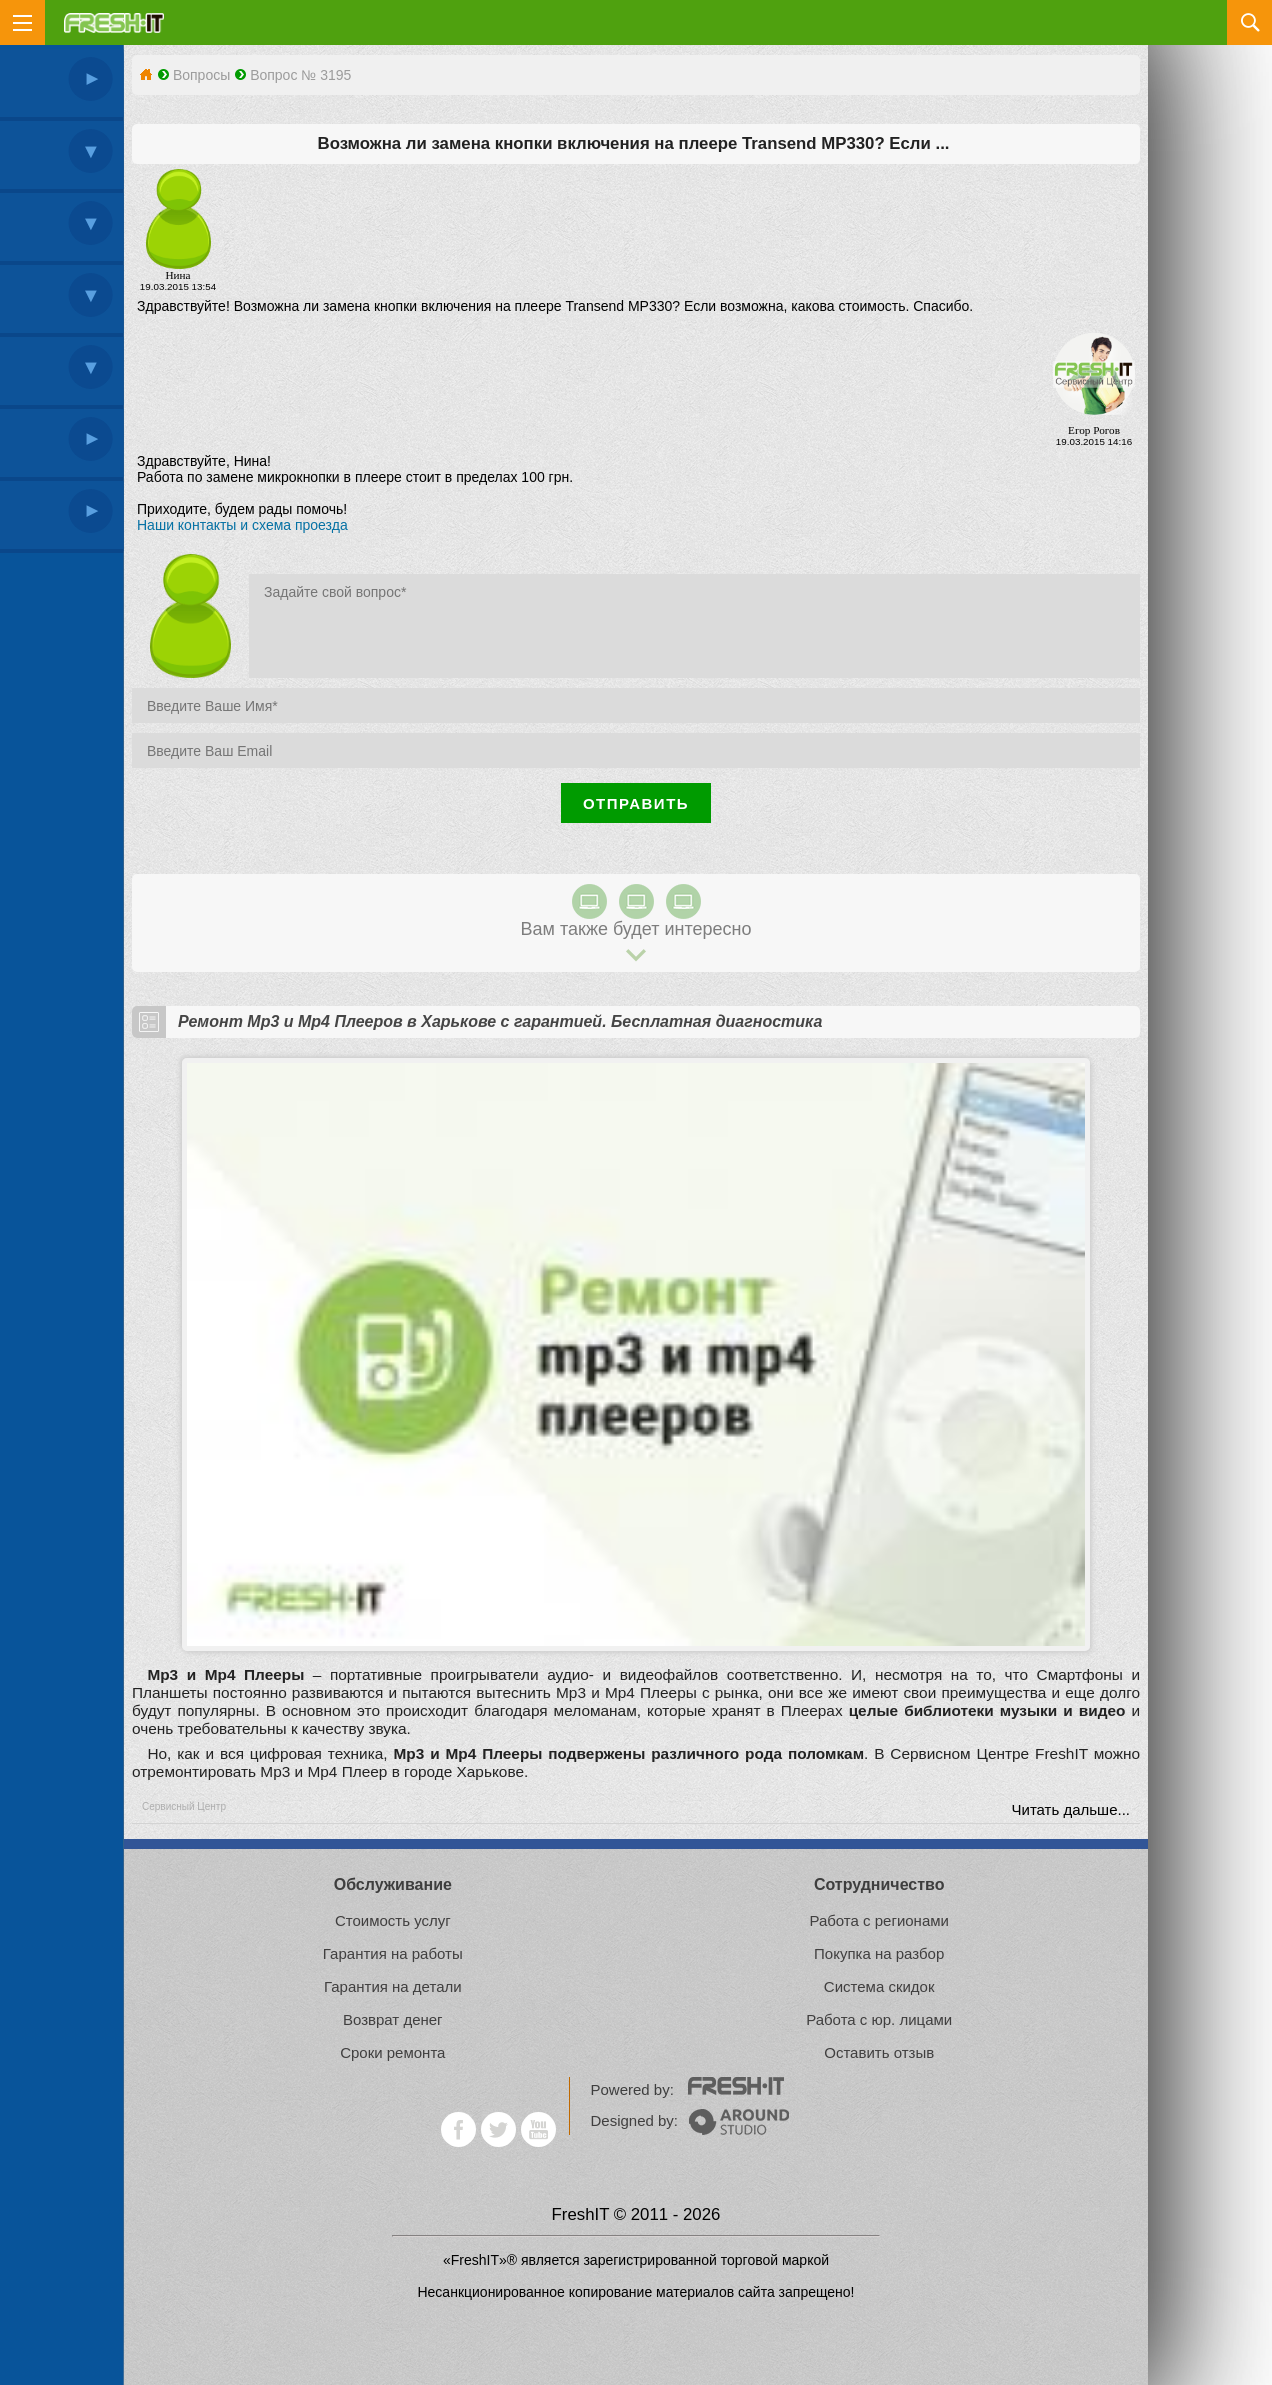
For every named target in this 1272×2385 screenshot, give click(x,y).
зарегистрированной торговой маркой (706, 2260)
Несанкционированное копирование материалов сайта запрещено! (635, 2292)
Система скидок (879, 1986)
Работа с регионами (879, 1920)
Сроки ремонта (392, 2052)
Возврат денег (393, 2019)
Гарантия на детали (393, 1986)
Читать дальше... (1071, 1809)
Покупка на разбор (879, 1953)
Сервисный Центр (184, 1806)
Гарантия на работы (393, 1953)
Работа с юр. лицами (879, 2019)
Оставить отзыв (879, 2052)
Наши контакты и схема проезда (242, 525)
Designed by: (690, 2120)
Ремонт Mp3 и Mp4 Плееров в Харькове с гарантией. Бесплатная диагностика (500, 1021)
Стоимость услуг (393, 1920)
